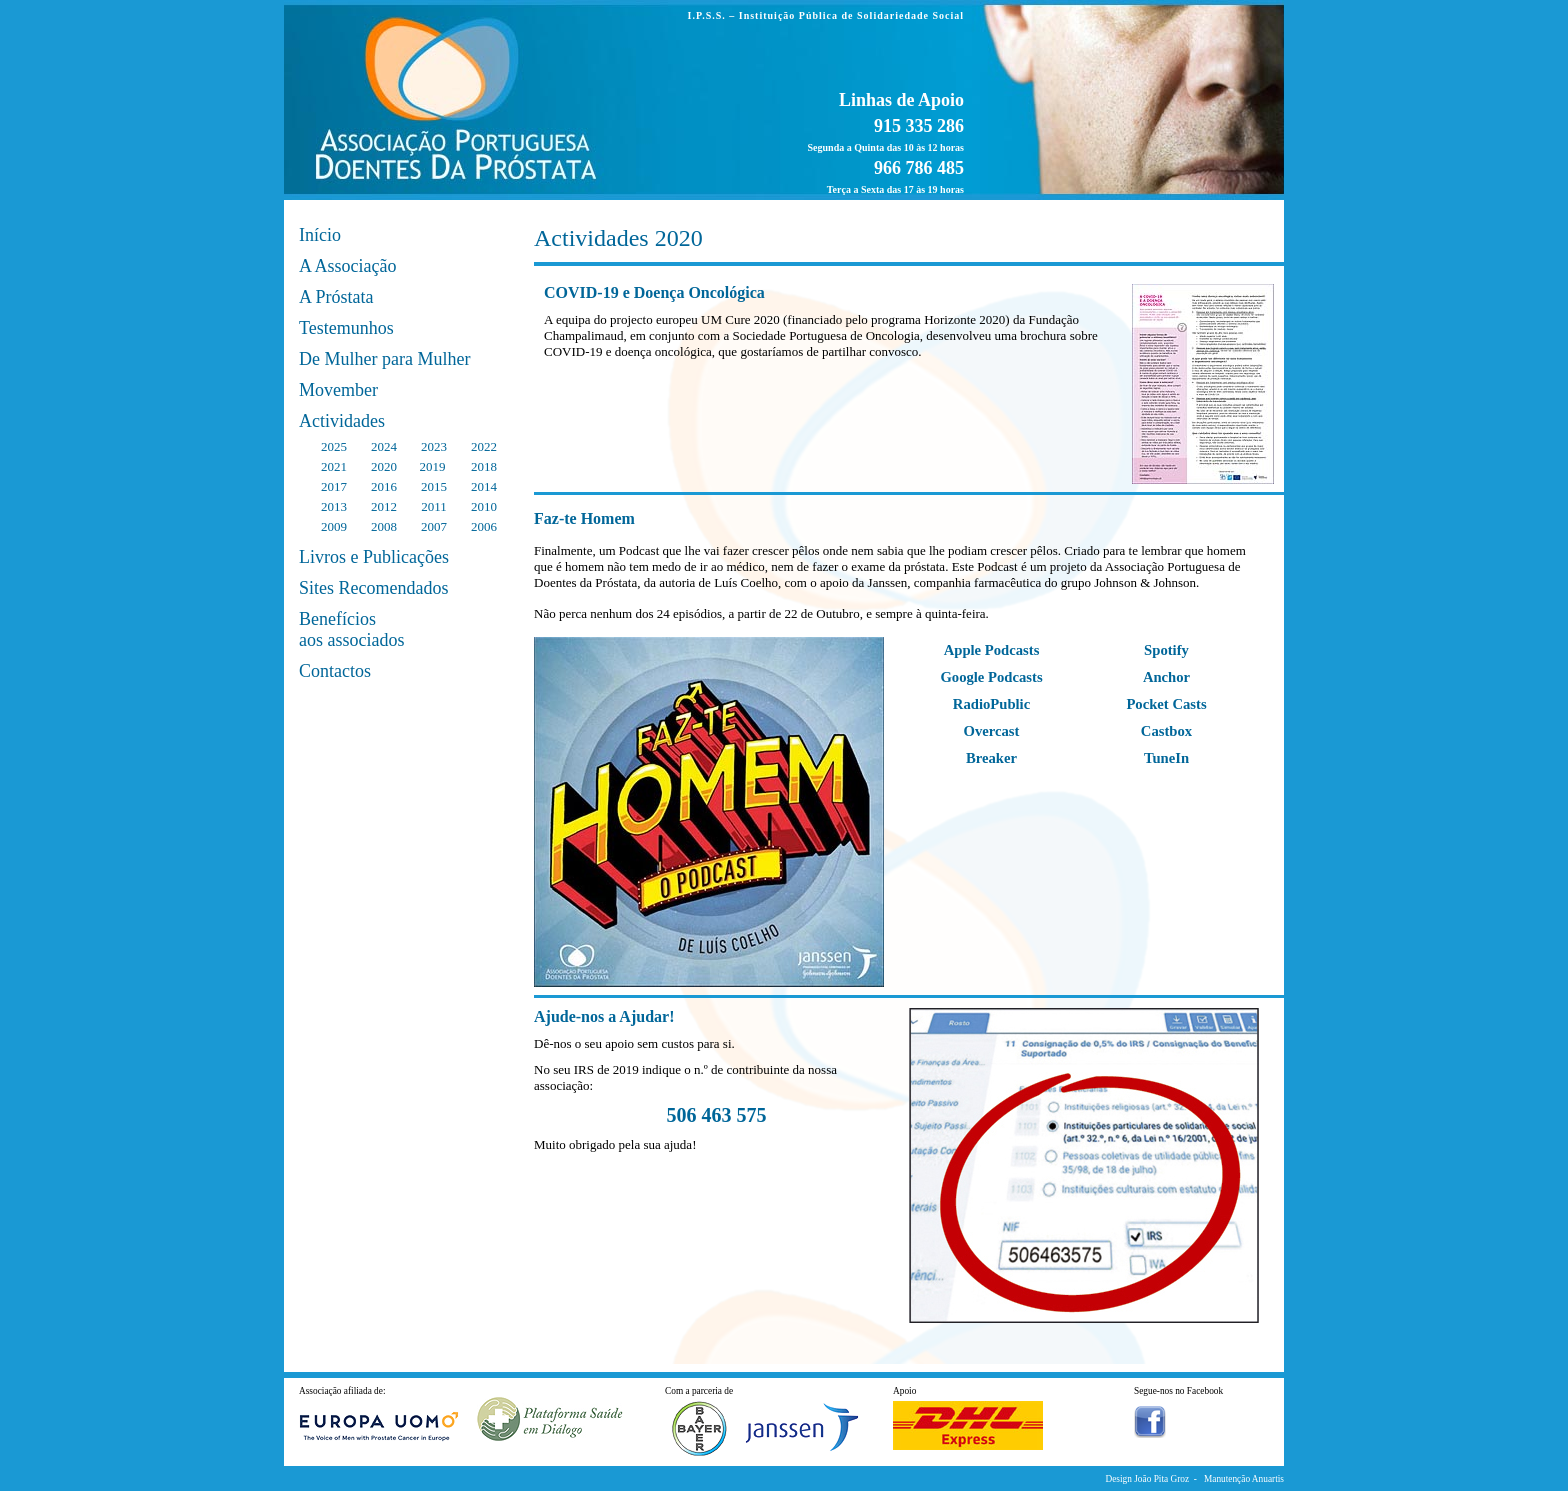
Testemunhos (346, 328)
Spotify (1166, 650)
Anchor (1166, 677)
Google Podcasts (991, 677)
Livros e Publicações (374, 557)
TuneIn (1166, 758)
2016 (384, 486)
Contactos (335, 671)
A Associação (347, 266)
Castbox (1166, 731)
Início (320, 235)
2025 (334, 446)
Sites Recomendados (373, 588)
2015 (434, 486)
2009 (334, 526)
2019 (432, 466)
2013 (334, 506)
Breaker (991, 758)
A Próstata (336, 297)
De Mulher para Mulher (384, 359)
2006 (484, 526)
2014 (484, 486)
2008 (384, 526)
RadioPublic (991, 704)
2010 (484, 506)
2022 (484, 446)
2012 (384, 506)
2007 (434, 526)
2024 (384, 446)
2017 (334, 486)
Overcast (992, 731)
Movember (338, 390)
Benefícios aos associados (351, 629)
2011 (434, 506)
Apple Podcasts (992, 650)
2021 (334, 466)
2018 (484, 466)
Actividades (342, 421)
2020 (384, 466)
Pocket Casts (1166, 704)
